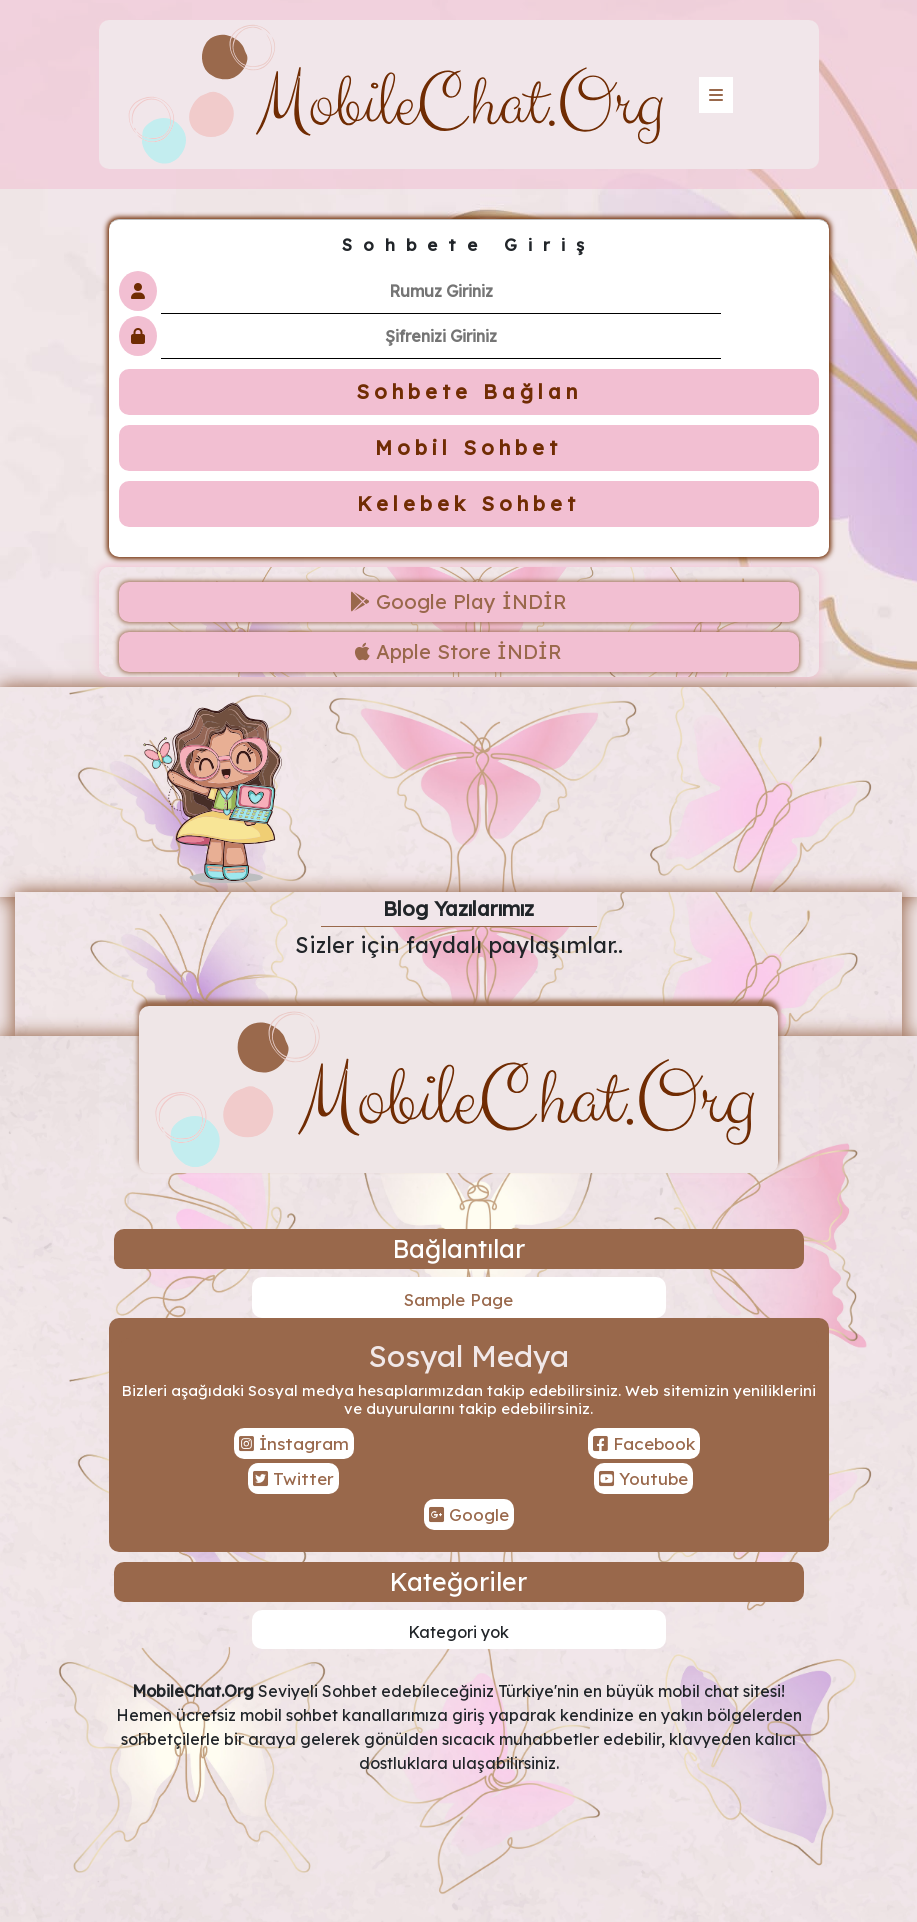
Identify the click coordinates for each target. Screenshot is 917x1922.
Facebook (644, 1443)
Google (469, 1514)
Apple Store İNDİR (458, 651)
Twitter (293, 1478)
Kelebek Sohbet (468, 503)
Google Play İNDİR (458, 601)
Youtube (643, 1478)
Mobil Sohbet (468, 447)
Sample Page (458, 1299)
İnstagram (294, 1443)
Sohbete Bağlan (469, 391)
